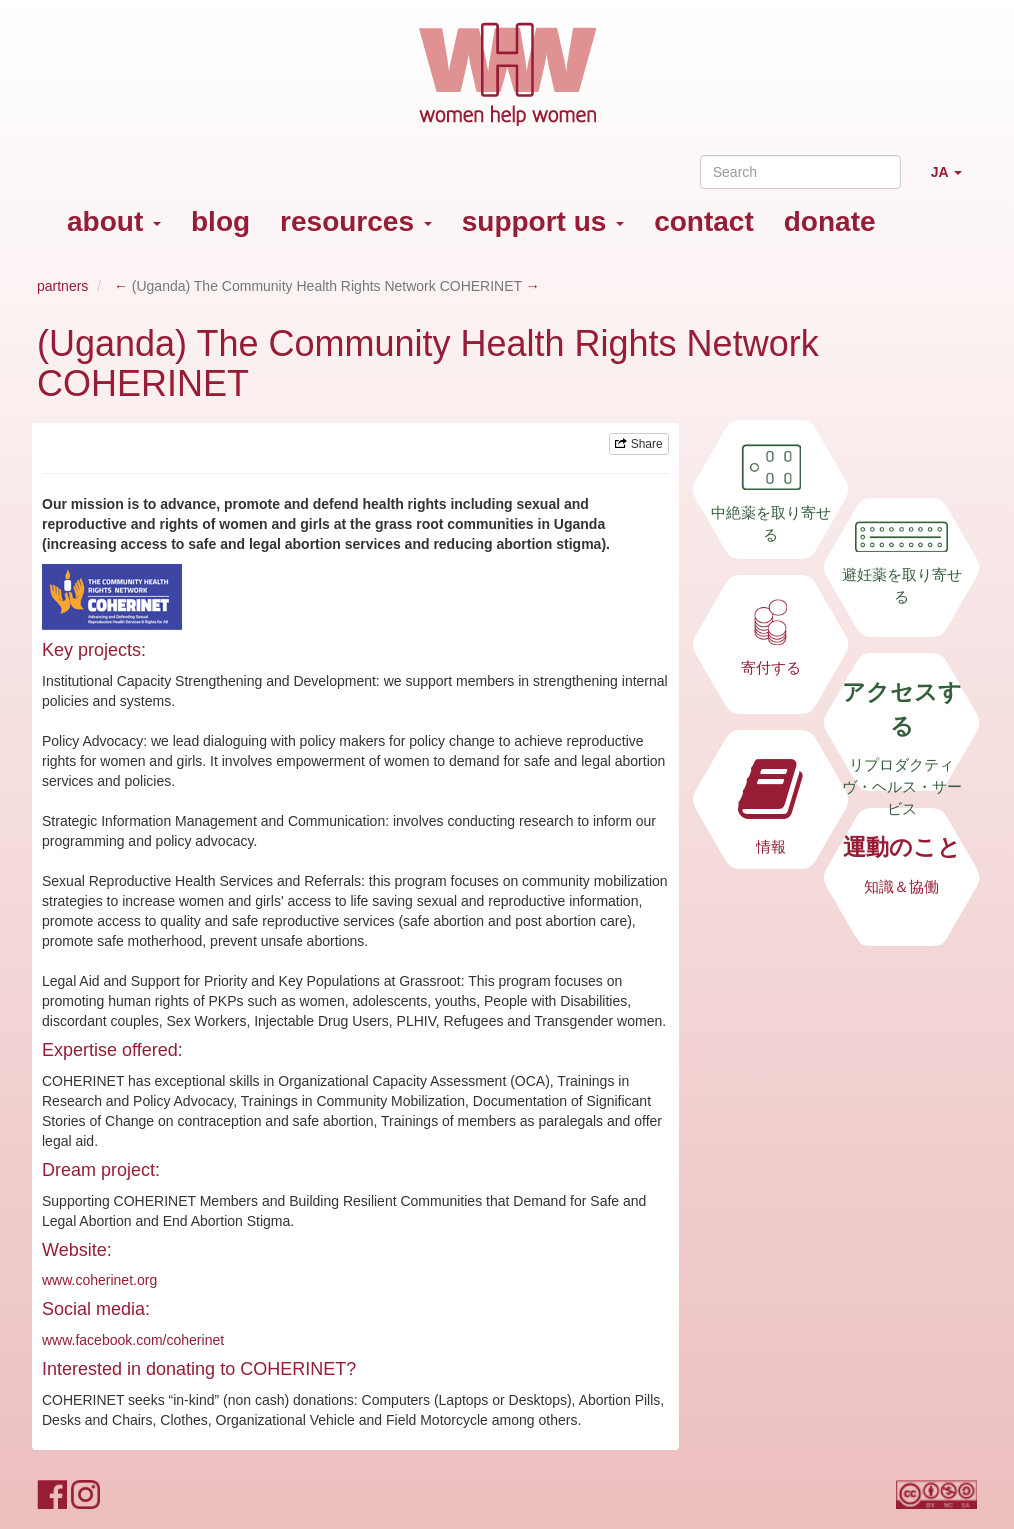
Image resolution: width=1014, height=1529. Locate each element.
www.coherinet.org (99, 1280)
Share (638, 444)
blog (220, 221)
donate (830, 221)
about (114, 221)
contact (704, 221)
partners (62, 286)
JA (954, 180)
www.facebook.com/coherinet (133, 1340)
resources (356, 221)
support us (543, 221)
